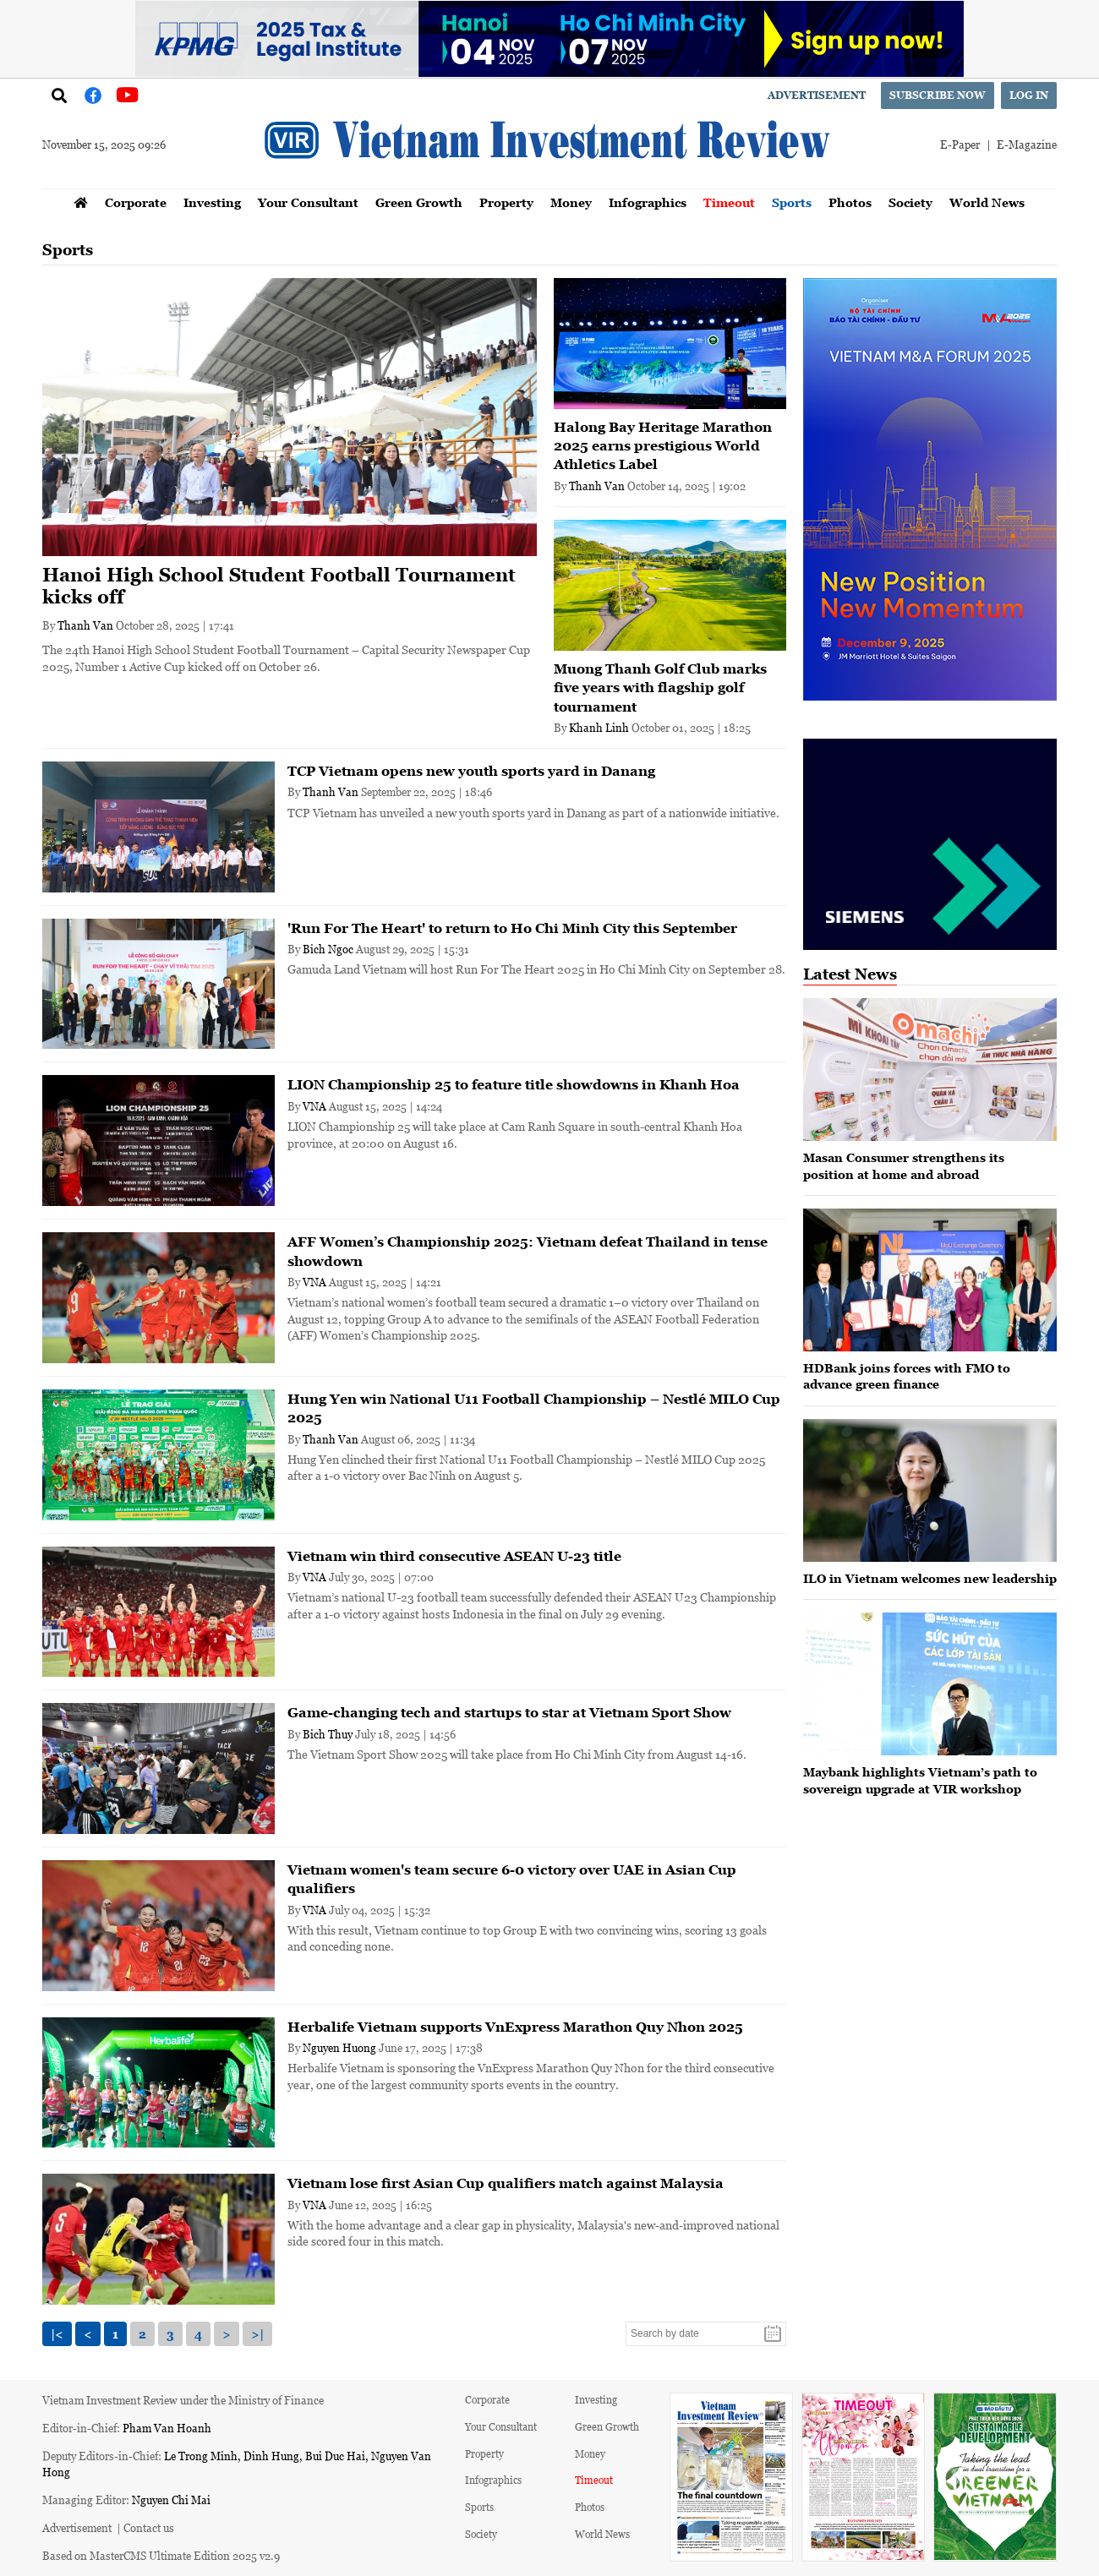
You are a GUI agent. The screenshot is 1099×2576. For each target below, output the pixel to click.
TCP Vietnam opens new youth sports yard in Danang (471, 770)
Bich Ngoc (328, 949)
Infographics (647, 202)
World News (987, 202)
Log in (1028, 95)
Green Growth (418, 202)
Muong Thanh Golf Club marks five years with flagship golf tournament (660, 687)
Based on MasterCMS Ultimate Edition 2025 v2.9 (161, 2555)
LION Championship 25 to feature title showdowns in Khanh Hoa (513, 1084)
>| (257, 2334)
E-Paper (960, 144)
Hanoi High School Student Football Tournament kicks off (279, 586)
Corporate (136, 202)
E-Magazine (1027, 144)
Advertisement (817, 95)
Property (506, 202)
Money (571, 202)
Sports (792, 202)
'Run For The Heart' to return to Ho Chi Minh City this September (512, 928)
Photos (850, 202)
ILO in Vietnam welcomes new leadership (930, 1578)
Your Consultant (308, 202)
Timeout (729, 202)
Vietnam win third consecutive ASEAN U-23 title (454, 1556)
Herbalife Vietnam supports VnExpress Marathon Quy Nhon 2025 (515, 2026)
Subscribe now (937, 95)
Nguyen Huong (339, 2047)
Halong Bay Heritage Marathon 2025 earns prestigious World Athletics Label (663, 445)
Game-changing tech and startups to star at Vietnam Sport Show (509, 1712)
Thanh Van (85, 625)
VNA (314, 1106)
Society (910, 202)
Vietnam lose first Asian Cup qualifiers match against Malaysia (505, 2183)
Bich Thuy (328, 1734)
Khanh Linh (599, 727)
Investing (212, 202)
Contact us (148, 2527)
